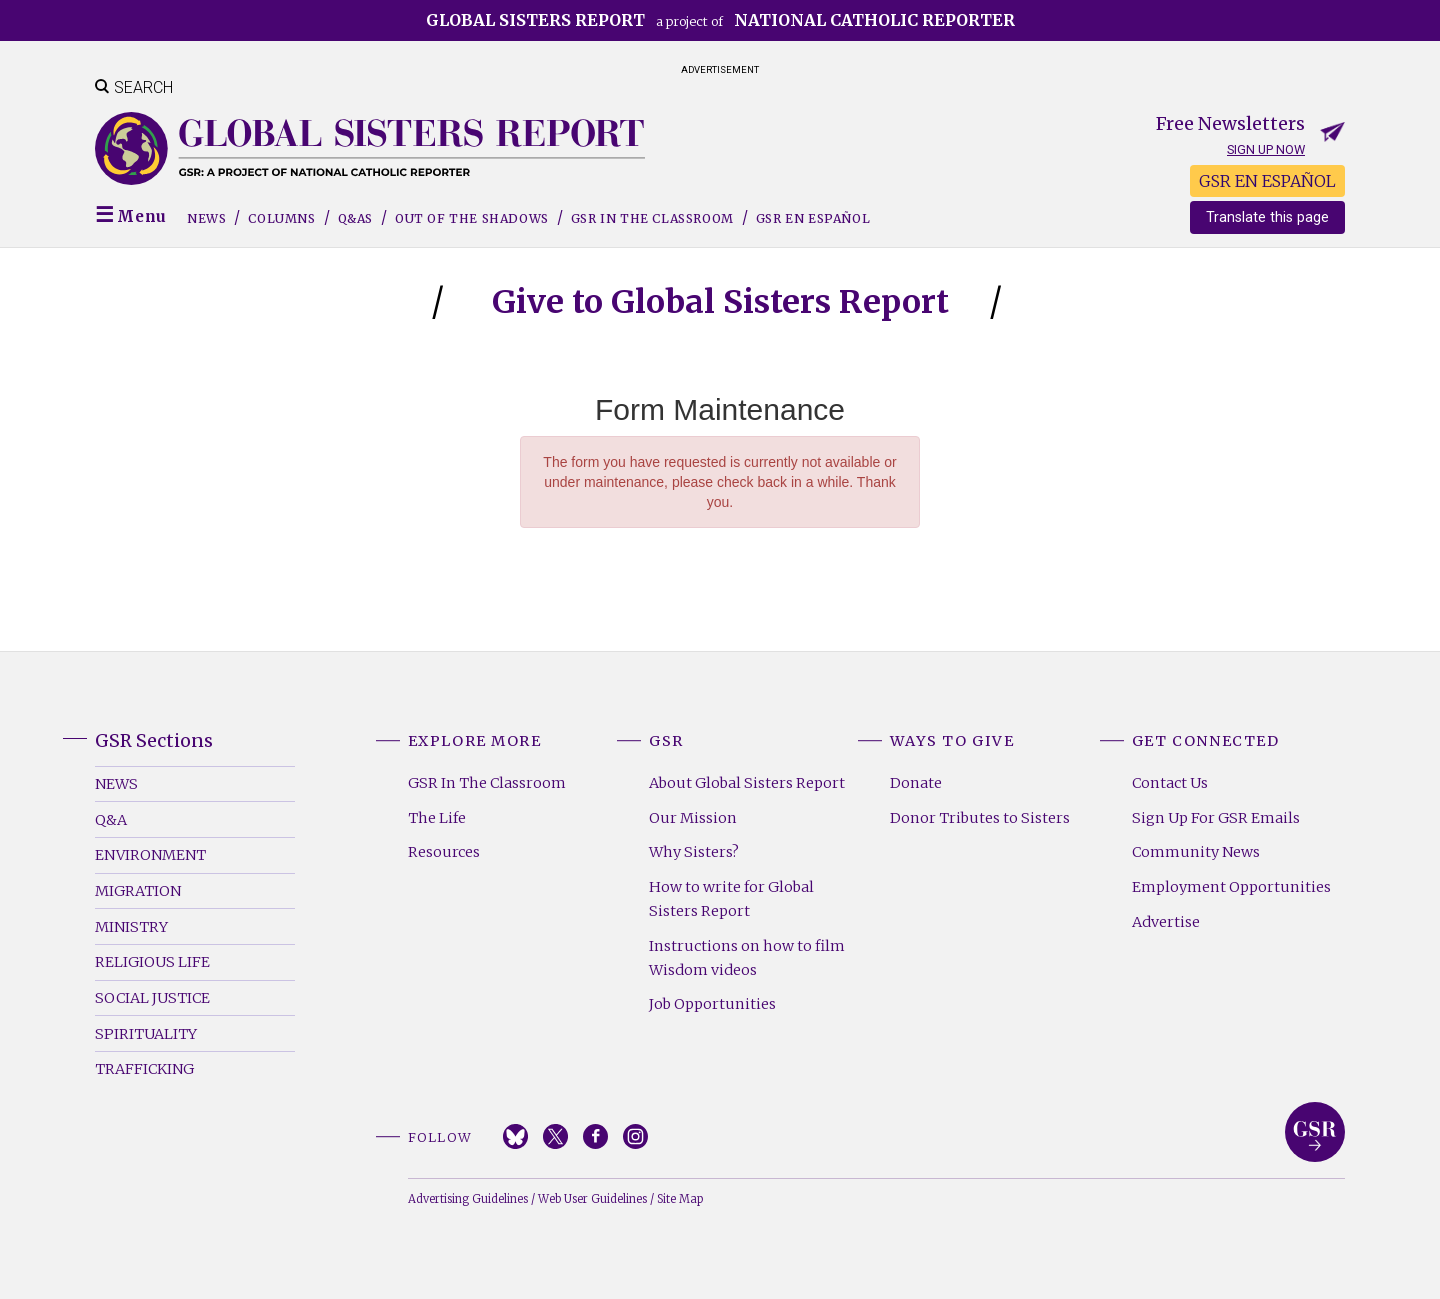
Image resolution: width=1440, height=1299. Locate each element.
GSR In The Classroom (487, 783)
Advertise (1166, 922)
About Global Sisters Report (747, 783)
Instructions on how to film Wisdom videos (747, 958)
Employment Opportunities (1231, 887)
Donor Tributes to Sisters (980, 818)
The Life (437, 818)
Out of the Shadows (472, 218)
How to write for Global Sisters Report (731, 899)
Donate (916, 783)
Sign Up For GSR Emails (1216, 818)
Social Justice (152, 998)
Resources (444, 852)
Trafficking (144, 1069)
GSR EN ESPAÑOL (1267, 181)
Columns (281, 218)
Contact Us (1170, 783)
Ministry (131, 927)
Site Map (680, 1199)
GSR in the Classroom (652, 218)
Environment (150, 855)
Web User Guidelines (592, 1199)
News (206, 218)
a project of (720, 20)
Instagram (635, 1136)
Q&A (111, 820)
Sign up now (1266, 149)
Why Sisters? (694, 852)
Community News (1196, 852)
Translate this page (1267, 217)
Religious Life (152, 962)
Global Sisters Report (1315, 1132)
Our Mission (693, 818)
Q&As (355, 218)
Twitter (555, 1136)
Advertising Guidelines (468, 1199)
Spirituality (146, 1034)
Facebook (595, 1136)
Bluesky (515, 1136)
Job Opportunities (712, 1004)
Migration (138, 891)
